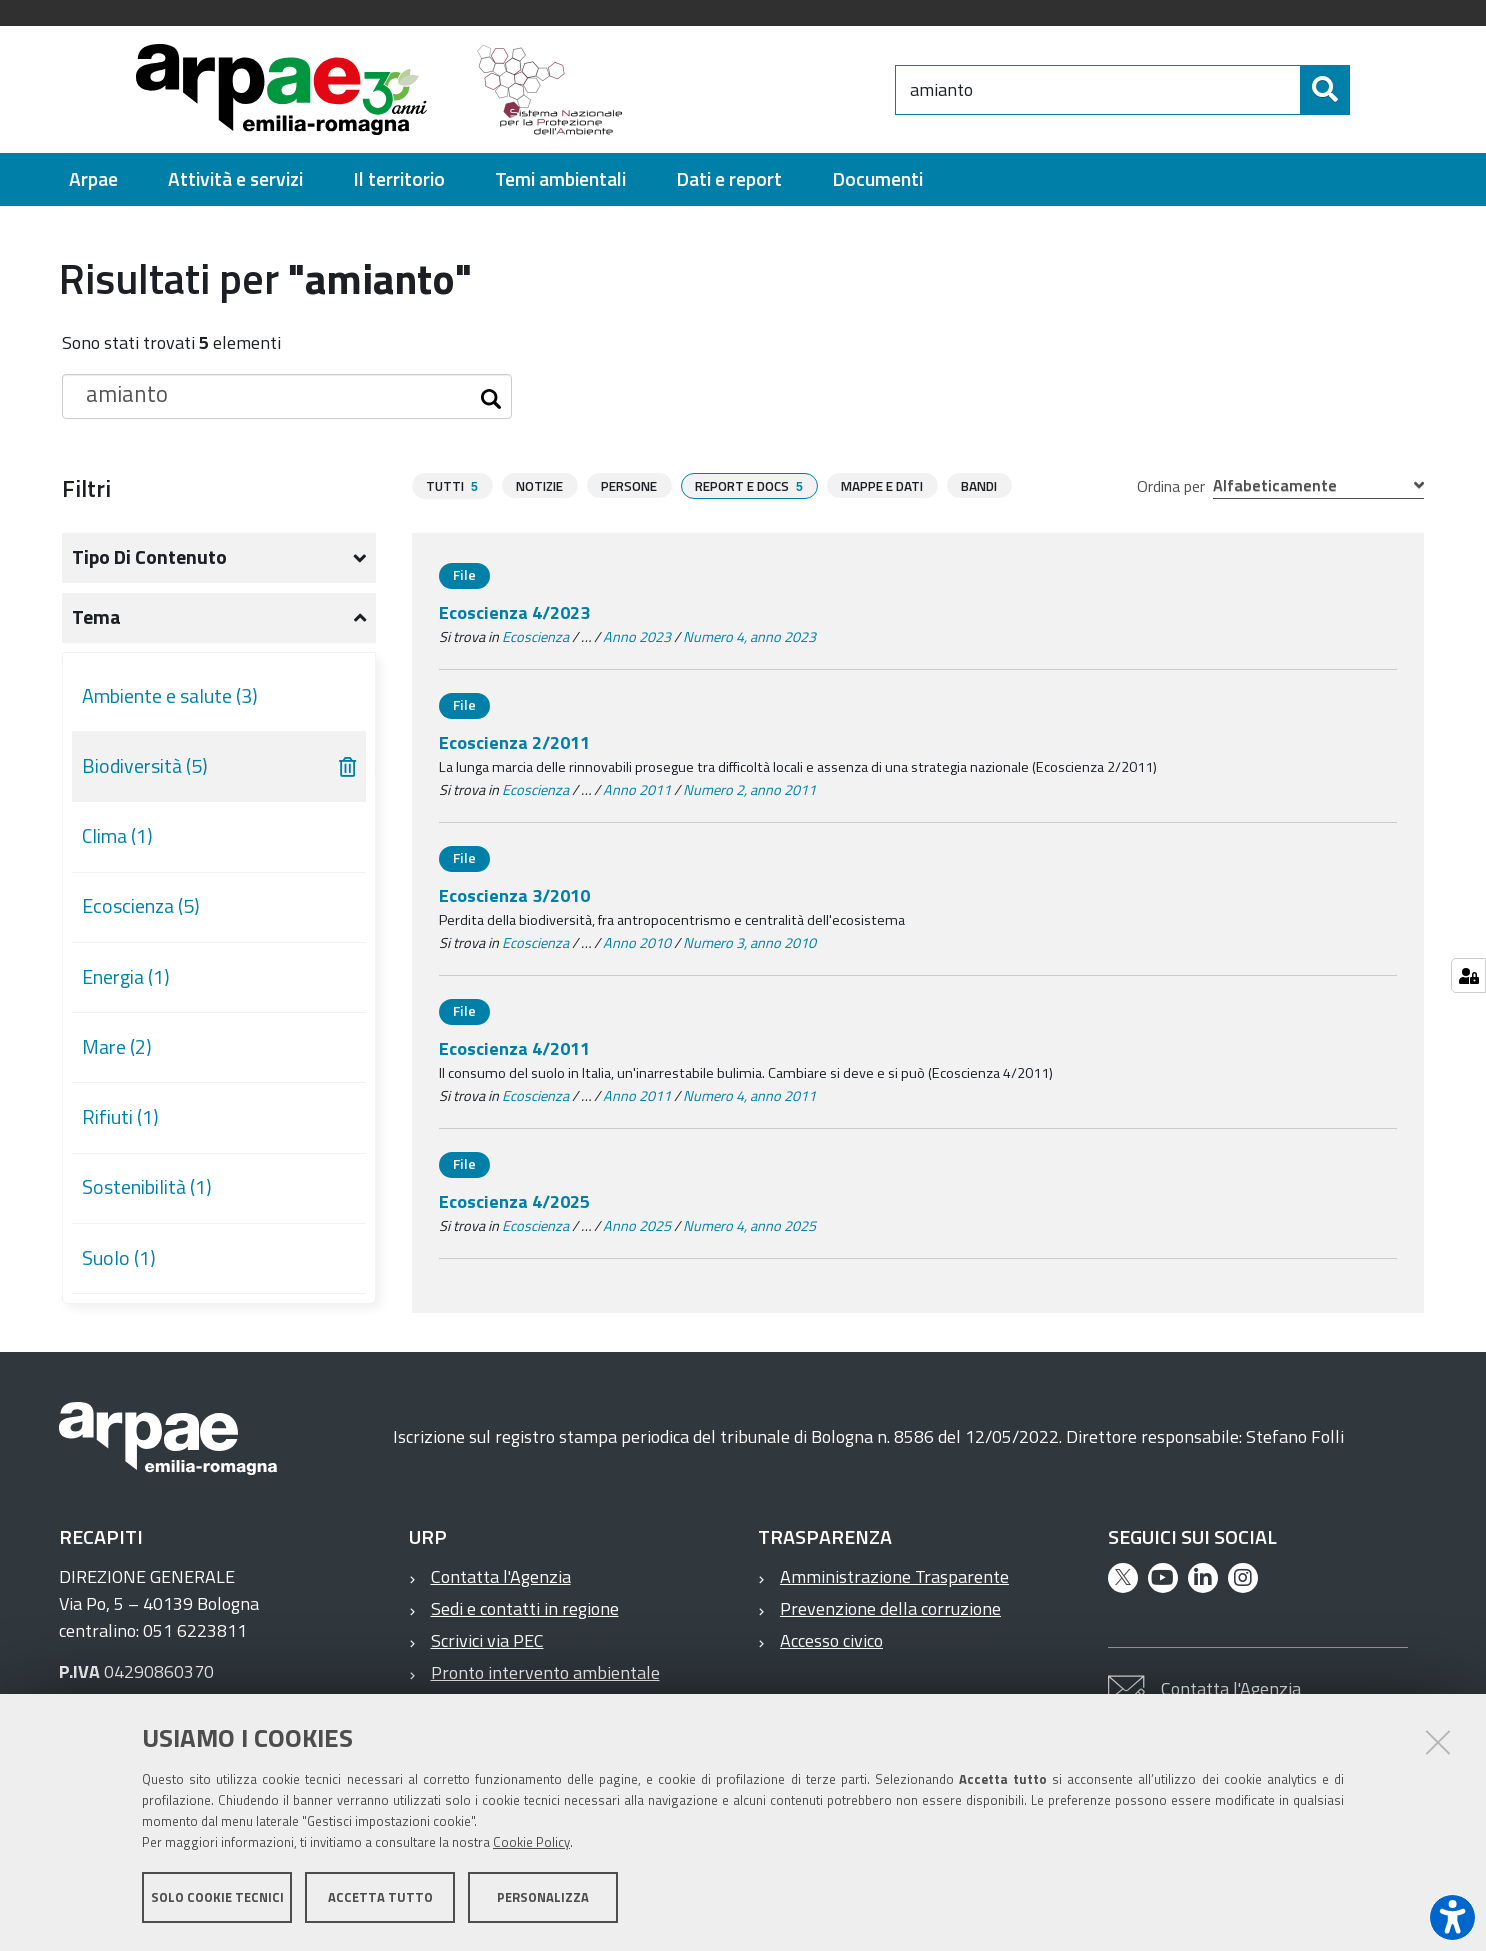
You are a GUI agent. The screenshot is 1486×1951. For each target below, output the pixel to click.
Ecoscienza (535, 637)
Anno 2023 (637, 637)
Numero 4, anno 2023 (749, 637)
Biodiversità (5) (145, 766)
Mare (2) (117, 1047)
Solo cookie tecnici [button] (217, 1899)
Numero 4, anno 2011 (749, 1096)
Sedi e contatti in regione (525, 1608)
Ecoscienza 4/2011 (514, 1048)
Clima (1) (117, 836)
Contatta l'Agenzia (501, 1576)
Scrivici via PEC (487, 1640)
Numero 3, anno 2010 (749, 943)
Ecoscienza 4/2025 (514, 1201)
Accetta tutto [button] (380, 1899)
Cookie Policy (531, 1844)
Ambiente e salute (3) (170, 696)
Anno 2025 (637, 1226)
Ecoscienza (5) (141, 906)
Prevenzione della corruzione (890, 1608)
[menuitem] (93, 179)
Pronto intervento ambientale (545, 1672)
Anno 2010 (637, 943)
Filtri (86, 488)
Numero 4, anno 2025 (749, 1226)
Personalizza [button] (543, 1899)
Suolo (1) (119, 1258)
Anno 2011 (637, 790)
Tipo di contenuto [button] (149, 557)
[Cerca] (1367, 90)
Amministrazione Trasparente (894, 1576)
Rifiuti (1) (120, 1117)
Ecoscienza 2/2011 (514, 742)
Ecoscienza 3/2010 (514, 895)
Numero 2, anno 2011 (749, 790)
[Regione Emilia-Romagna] (769, 89)
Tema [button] (96, 617)
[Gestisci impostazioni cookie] (1468, 975)
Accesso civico (831, 1640)
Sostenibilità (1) (147, 1187)
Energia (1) (126, 977)
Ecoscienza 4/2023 (514, 612)
